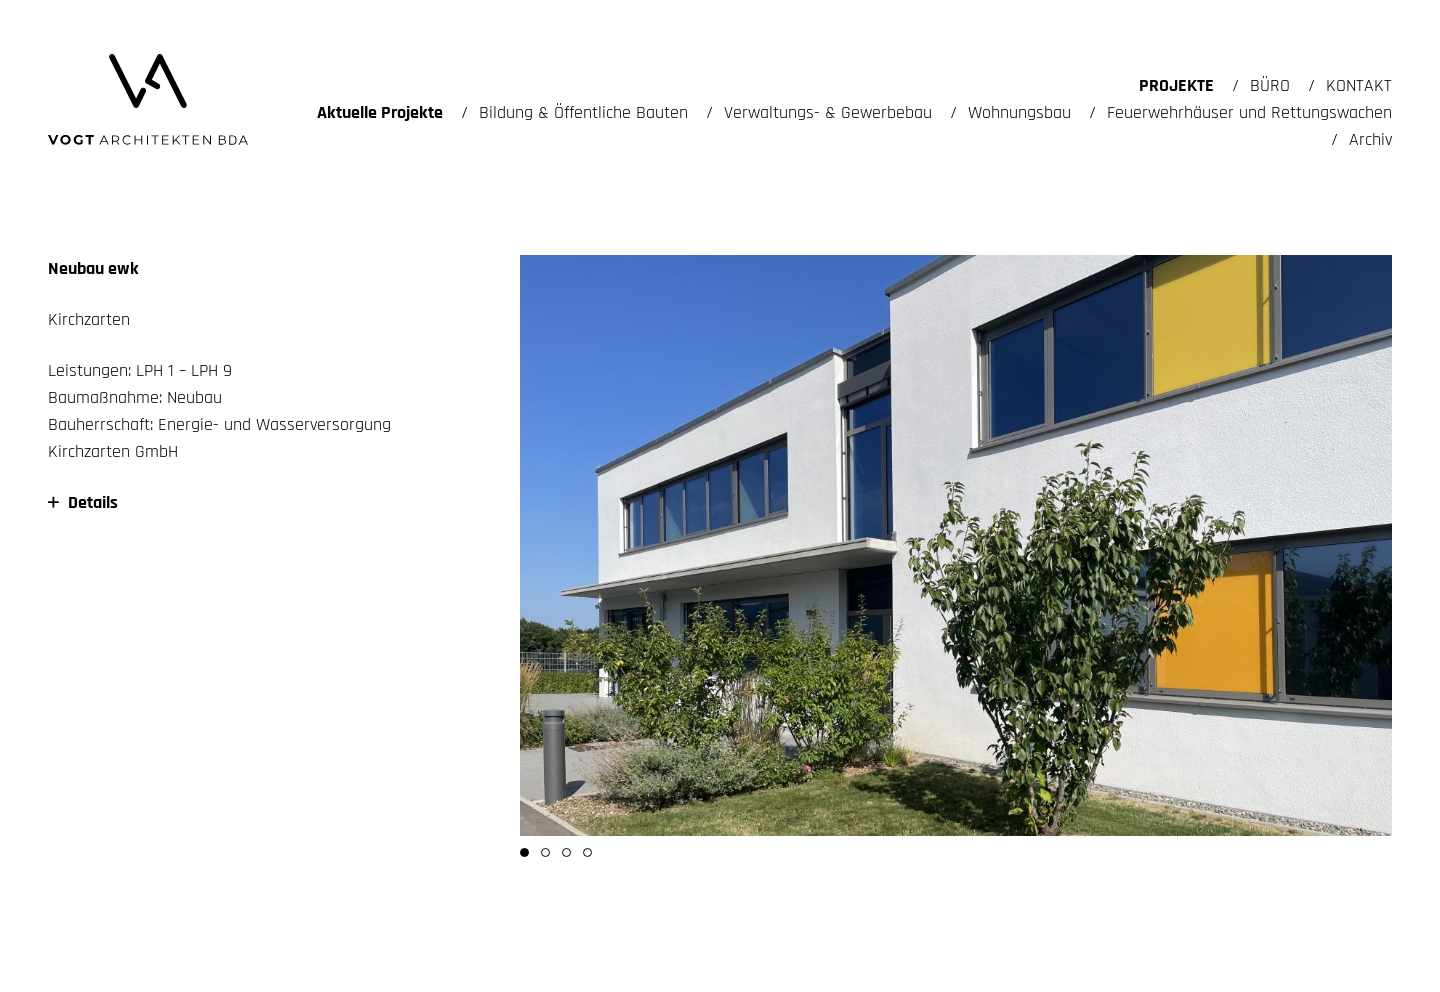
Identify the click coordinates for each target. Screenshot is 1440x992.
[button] (524, 852)
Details (83, 502)
